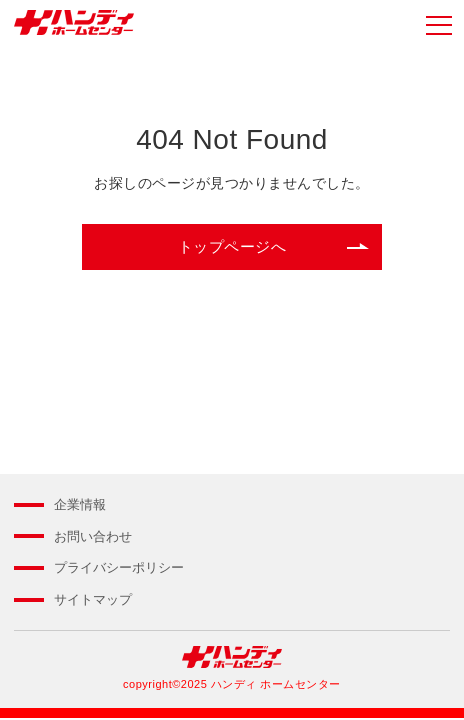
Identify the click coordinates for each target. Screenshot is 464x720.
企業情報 (80, 504)
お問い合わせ (93, 536)
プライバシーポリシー (119, 567)
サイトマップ (93, 599)
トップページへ (232, 246)
